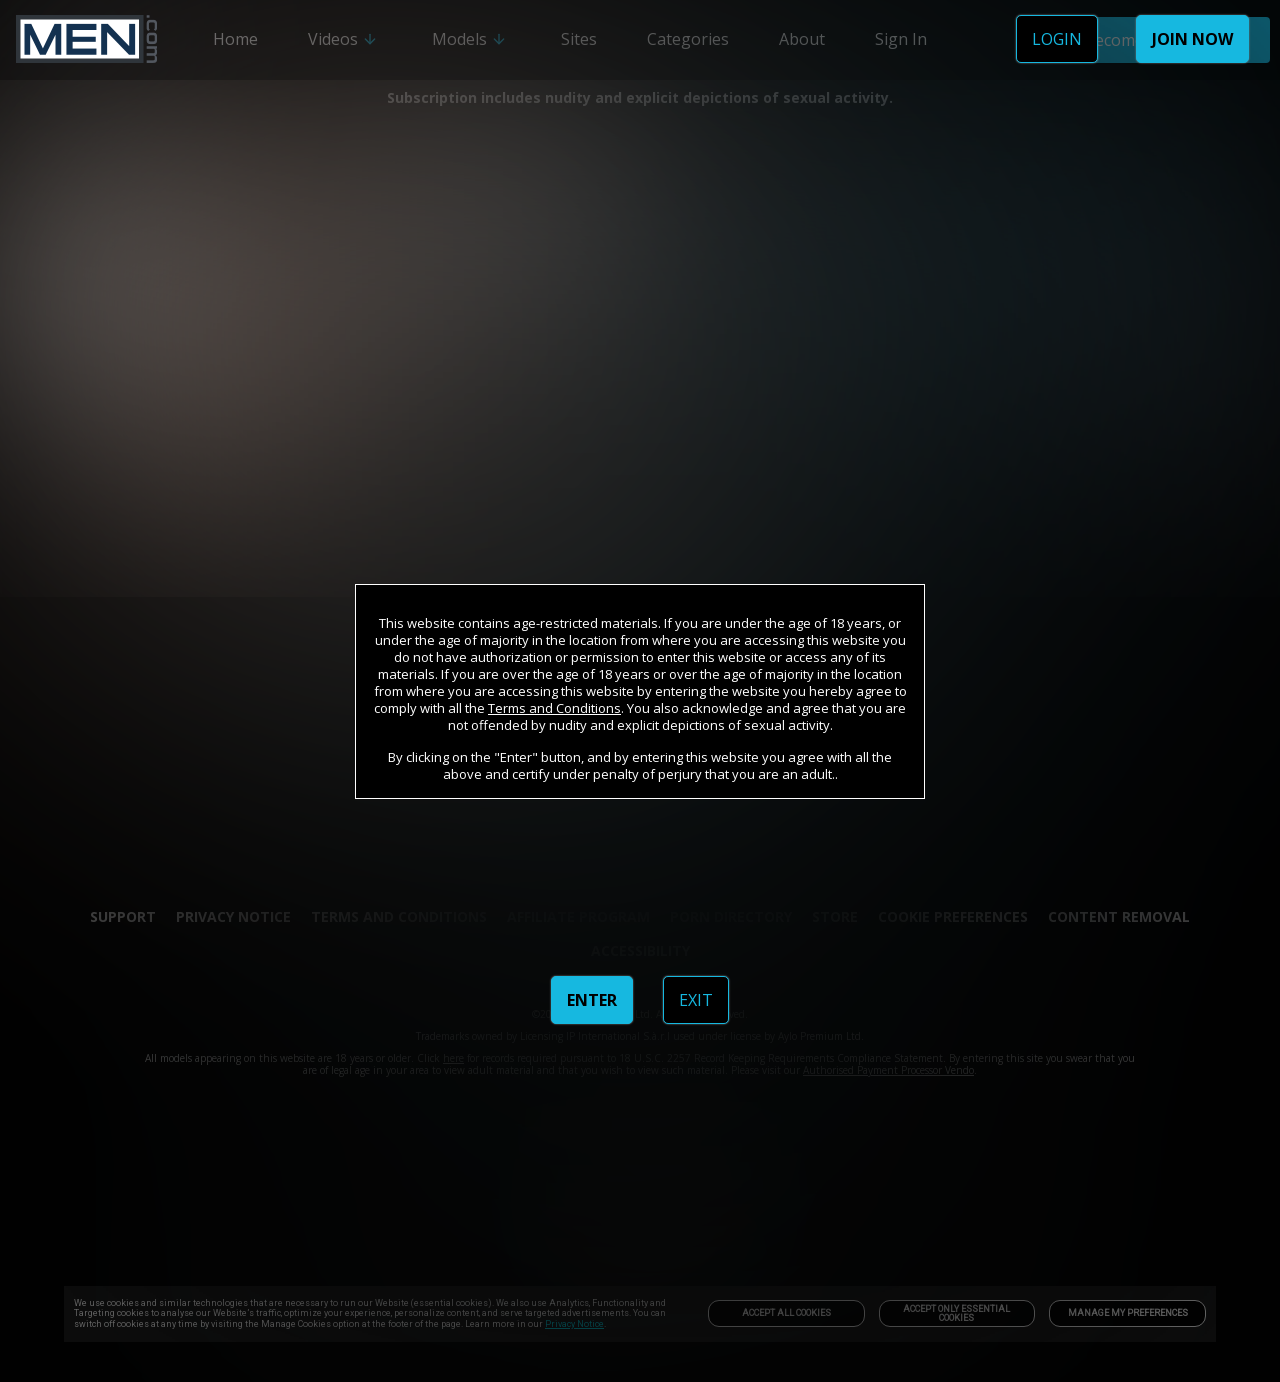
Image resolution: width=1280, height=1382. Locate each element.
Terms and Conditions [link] (554, 708)
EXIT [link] (696, 1000)
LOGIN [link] (1057, 39)
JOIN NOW (1192, 39)
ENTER (592, 1000)
